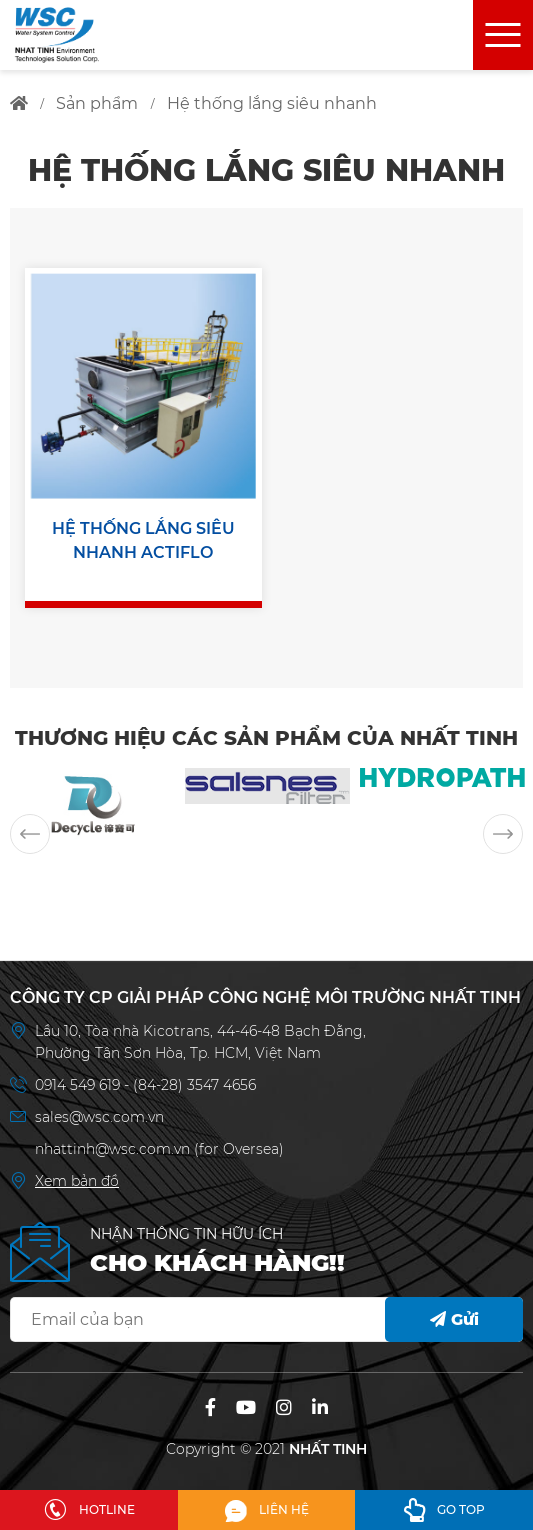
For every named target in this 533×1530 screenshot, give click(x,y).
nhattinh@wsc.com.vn (112, 1149)
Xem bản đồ (77, 1181)
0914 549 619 (79, 1085)
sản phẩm (97, 103)
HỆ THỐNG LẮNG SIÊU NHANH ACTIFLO (143, 540)
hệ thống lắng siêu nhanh (272, 103)
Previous (30, 834)
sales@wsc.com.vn (99, 1117)
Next (503, 834)
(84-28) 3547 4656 (194, 1085)
